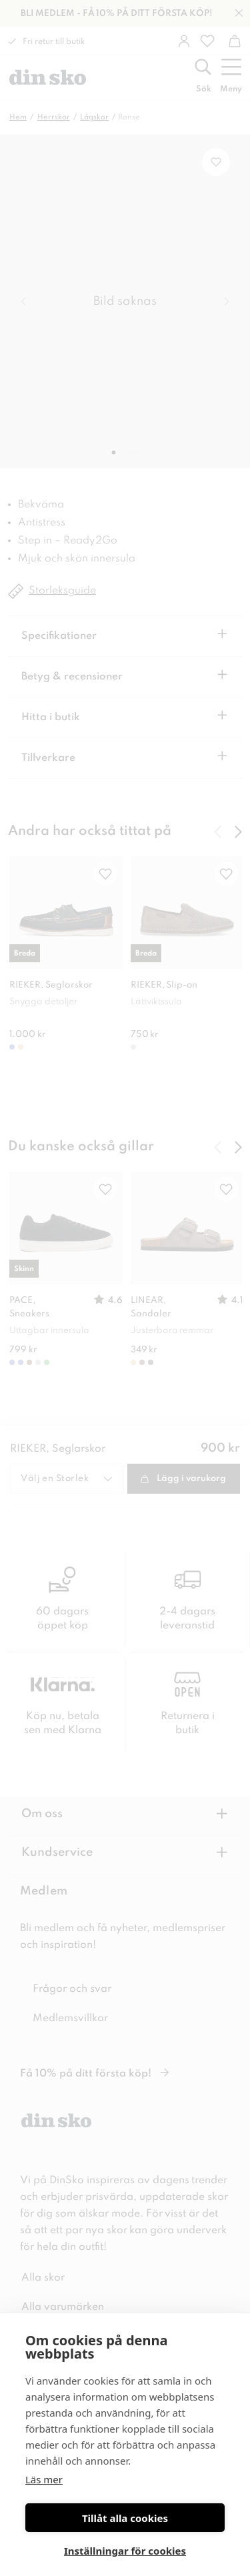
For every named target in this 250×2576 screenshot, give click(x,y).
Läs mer (44, 2479)
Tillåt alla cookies (125, 2518)
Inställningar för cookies (125, 2550)
